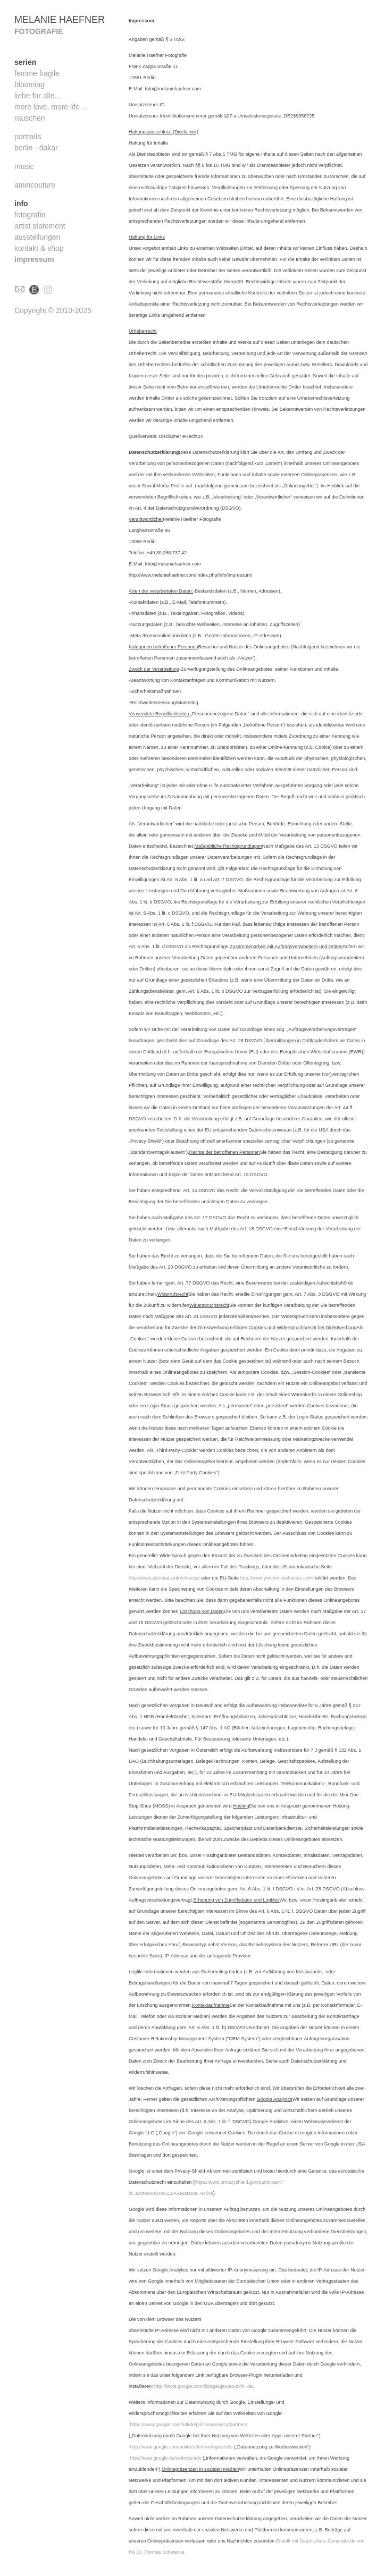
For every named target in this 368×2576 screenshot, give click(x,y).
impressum (34, 259)
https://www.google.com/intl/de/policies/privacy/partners (189, 2424)
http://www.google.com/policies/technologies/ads (181, 2447)
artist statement (39, 226)
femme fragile (37, 73)
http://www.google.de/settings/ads (166, 2458)
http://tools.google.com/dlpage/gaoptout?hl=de (203, 2386)
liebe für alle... (37, 95)
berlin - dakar (36, 147)
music (24, 166)
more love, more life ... (51, 107)
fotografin (29, 214)
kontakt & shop (39, 248)
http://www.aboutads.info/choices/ (164, 1578)
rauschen (29, 118)
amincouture (34, 185)
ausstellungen (37, 237)
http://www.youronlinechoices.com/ (277, 1578)
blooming (29, 84)
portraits (27, 136)
